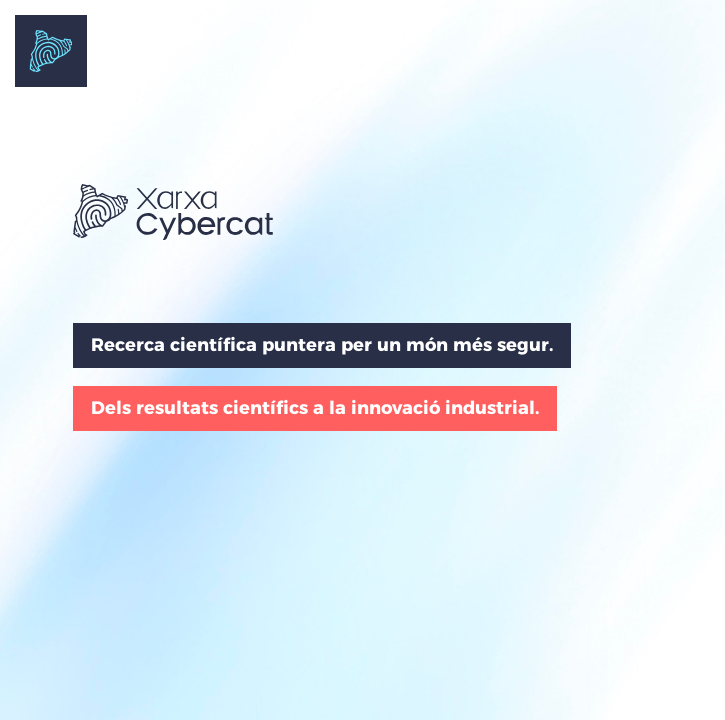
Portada (51, 51)
